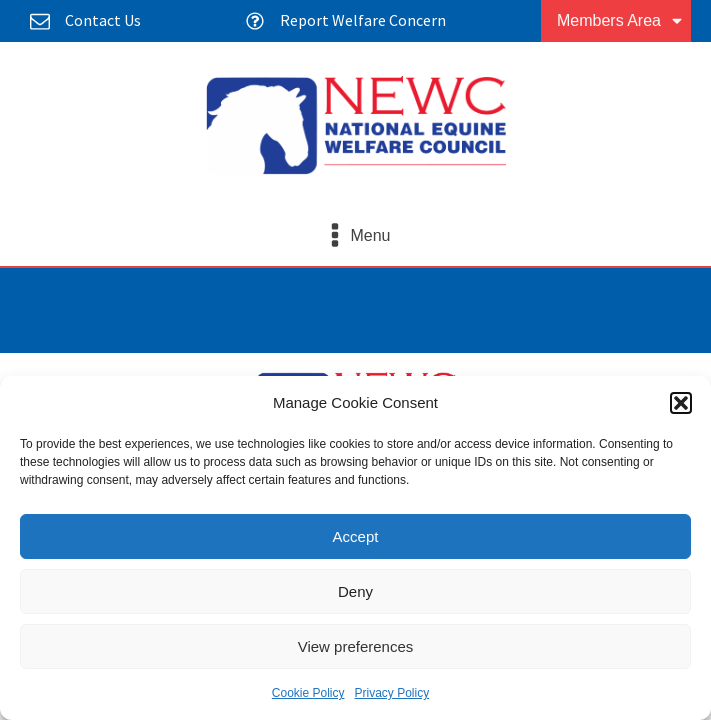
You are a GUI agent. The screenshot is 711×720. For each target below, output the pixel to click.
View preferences (356, 646)
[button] (681, 403)
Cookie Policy (308, 693)
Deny (355, 591)
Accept (356, 536)
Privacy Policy (392, 693)
